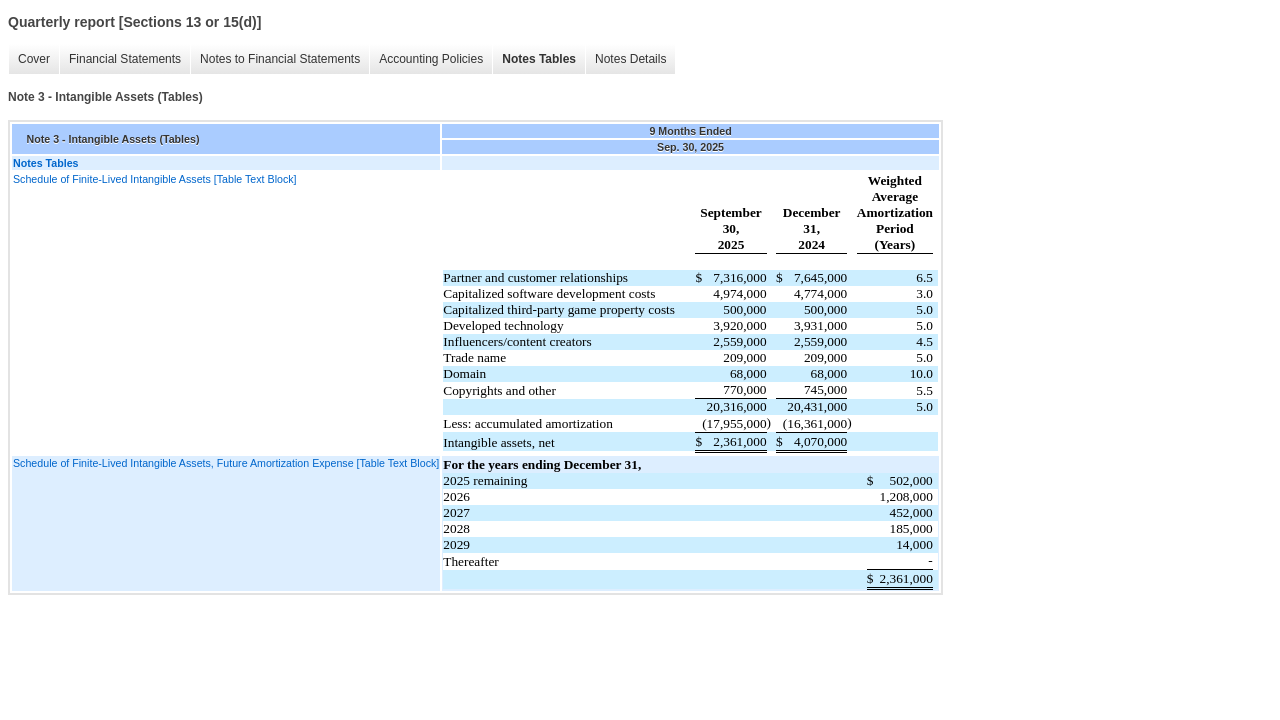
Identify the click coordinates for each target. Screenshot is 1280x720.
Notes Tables (539, 59)
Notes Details (630, 59)
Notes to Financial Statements (280, 59)
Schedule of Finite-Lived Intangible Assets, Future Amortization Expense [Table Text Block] (226, 463)
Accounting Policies (431, 59)
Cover (34, 59)
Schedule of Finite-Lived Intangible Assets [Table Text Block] (155, 179)
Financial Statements (125, 59)
